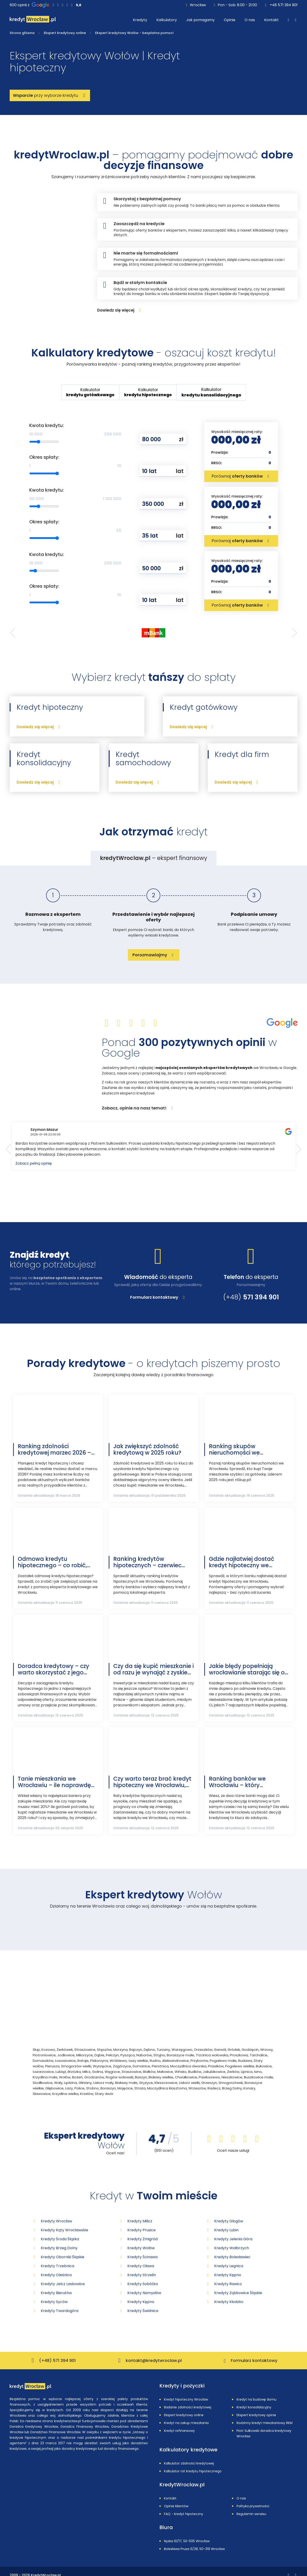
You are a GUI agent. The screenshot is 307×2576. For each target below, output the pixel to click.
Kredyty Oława (140, 2258)
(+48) (251, 1290)
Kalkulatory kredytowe (188, 2442)
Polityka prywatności (253, 2498)
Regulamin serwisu (251, 2506)
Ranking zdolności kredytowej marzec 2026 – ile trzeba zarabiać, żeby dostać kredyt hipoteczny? (55, 1442)
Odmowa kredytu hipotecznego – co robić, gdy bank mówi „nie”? (52, 1554)
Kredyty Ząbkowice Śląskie (238, 2285)
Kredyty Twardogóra (59, 2303)
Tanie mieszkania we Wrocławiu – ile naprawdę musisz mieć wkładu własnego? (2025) (54, 1774)
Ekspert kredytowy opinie (256, 2407)
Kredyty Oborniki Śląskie (62, 2249)
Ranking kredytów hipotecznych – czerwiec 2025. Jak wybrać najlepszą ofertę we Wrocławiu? (151, 1554)
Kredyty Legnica (228, 2258)
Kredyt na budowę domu (256, 2392)
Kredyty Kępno (140, 2294)
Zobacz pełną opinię (33, 1155)
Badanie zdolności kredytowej (187, 2399)
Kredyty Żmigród (142, 2231)
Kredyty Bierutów (56, 2285)
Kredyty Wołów (141, 2240)
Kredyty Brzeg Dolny (59, 2240)
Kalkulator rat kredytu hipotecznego (193, 2463)
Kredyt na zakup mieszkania (186, 2415)
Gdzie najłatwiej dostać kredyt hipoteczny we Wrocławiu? (241, 1554)
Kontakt (170, 2490)
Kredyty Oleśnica (56, 2267)
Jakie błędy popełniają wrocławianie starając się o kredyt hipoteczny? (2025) (247, 1661)
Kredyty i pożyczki (182, 2378)
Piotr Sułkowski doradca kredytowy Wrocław (264, 2426)
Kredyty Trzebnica (57, 2258)
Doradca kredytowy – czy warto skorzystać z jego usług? (53, 1661)
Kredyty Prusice (141, 2222)
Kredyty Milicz (139, 2213)
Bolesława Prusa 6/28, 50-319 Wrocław (194, 2541)
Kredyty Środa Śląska (60, 2231)
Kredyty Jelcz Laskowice (63, 2276)
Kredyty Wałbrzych (231, 2240)
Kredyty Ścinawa (142, 2249)
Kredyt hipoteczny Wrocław (186, 2392)
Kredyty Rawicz (228, 2276)
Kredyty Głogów (228, 2213)
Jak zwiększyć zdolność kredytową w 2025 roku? (147, 1442)
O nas (241, 2490)
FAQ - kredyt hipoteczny (183, 2506)
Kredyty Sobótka (142, 2276)
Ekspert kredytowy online (184, 2407)
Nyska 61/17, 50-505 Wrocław (187, 2533)
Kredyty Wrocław (56, 2213)
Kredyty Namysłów (144, 2285)
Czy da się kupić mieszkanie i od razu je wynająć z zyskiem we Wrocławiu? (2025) (153, 1661)
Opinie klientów (176, 2498)
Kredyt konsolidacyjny (254, 2399)
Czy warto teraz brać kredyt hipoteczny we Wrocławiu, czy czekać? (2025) (152, 1774)
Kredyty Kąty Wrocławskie (64, 2222)
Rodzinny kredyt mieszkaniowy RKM (264, 2415)
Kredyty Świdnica (142, 2303)
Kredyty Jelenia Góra (233, 2231)
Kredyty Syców (54, 2294)
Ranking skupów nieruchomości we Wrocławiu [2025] (234, 1442)
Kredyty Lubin (226, 2222)
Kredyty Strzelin (141, 2267)
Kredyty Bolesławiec (232, 2249)
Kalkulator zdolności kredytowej (189, 2455)
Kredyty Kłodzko (228, 2294)
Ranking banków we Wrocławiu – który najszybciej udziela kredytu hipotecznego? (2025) (246, 1774)
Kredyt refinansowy (179, 2423)
